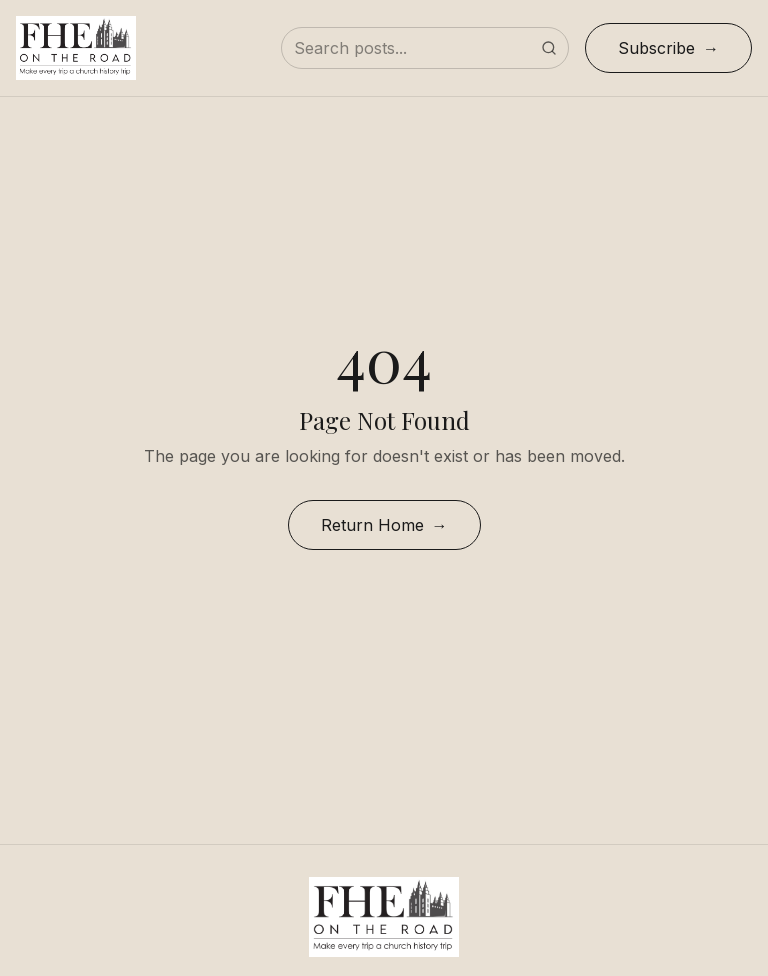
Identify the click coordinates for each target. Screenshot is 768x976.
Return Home (372, 525)
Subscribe (656, 48)
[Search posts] (425, 48)
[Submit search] (549, 48)
